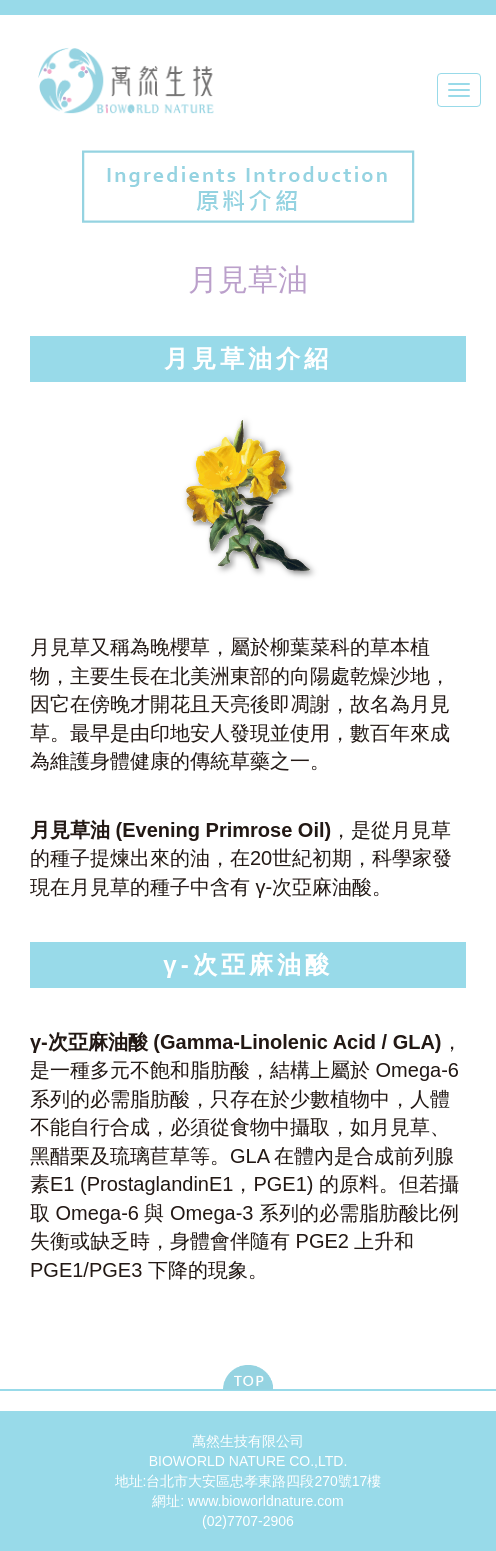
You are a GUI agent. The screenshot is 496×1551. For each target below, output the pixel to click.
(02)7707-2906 (248, 1521)
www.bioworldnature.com (266, 1501)
